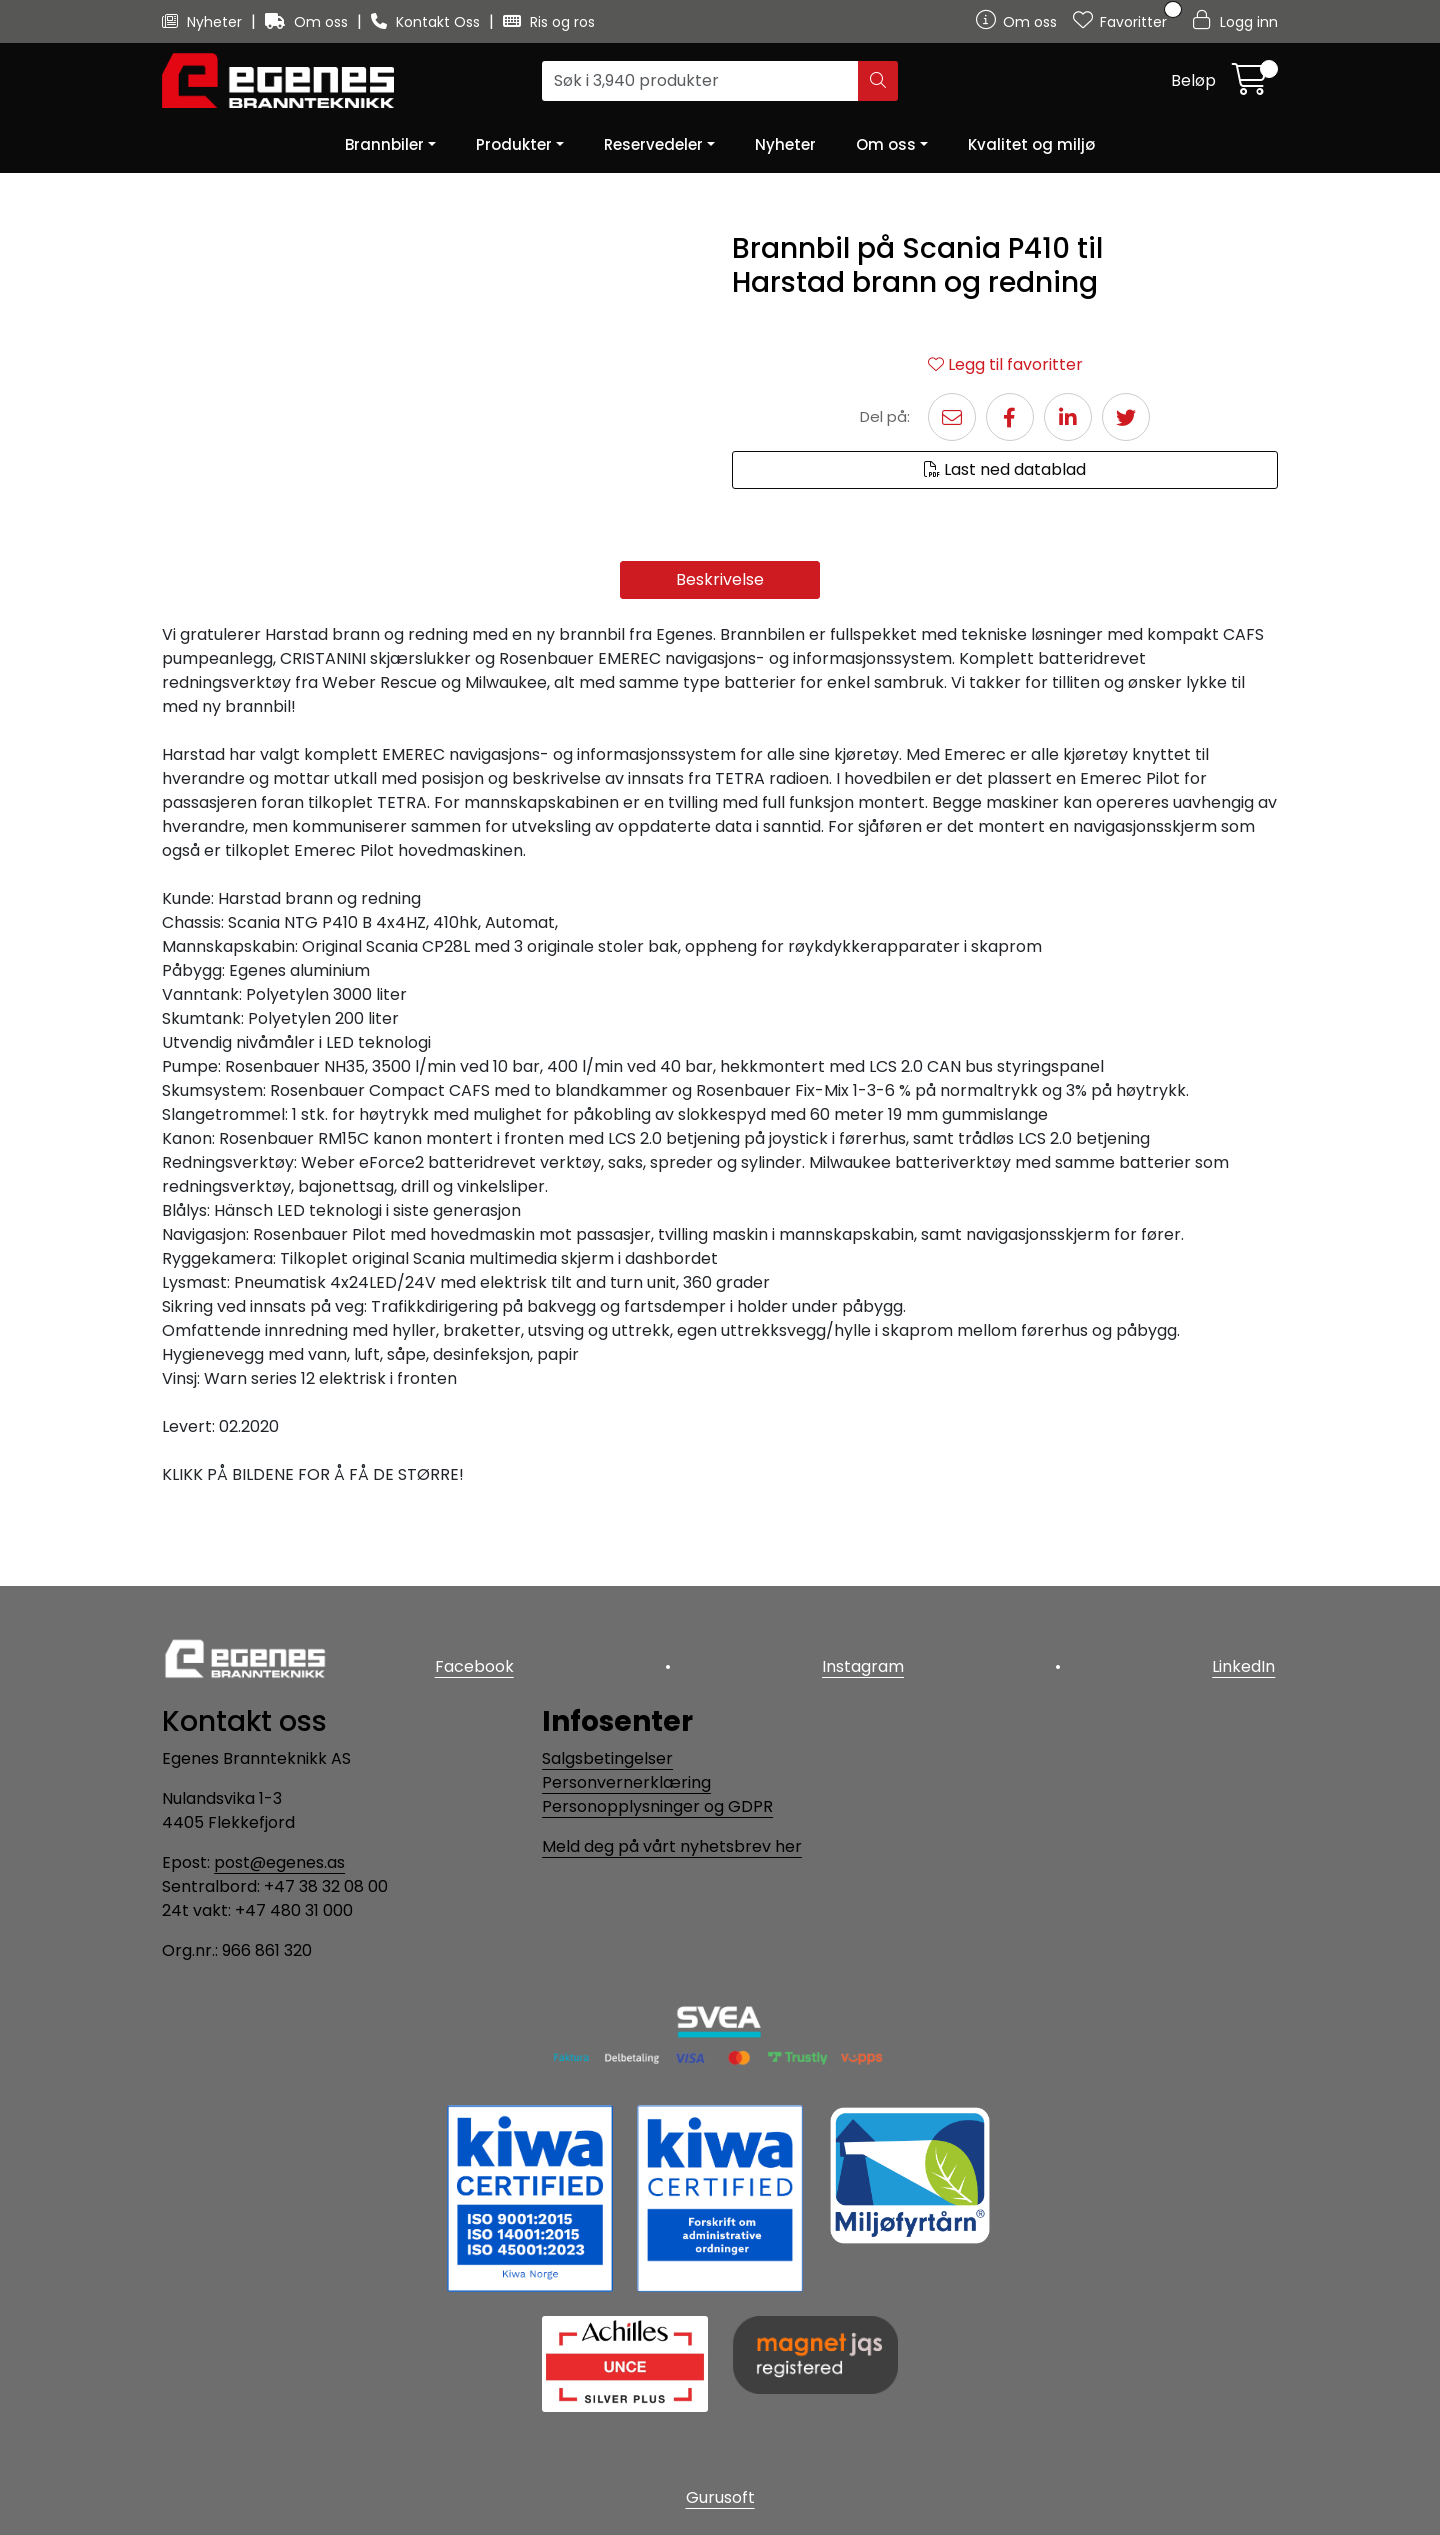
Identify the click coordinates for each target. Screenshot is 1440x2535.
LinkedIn (1246, 1663)
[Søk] (700, 81)
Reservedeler (653, 144)
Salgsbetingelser (607, 1758)
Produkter (514, 144)
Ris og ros (549, 22)
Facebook (471, 1663)
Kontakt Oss (427, 22)
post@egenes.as (279, 1862)
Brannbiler (384, 144)
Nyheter (204, 22)
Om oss (308, 22)
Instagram (863, 1663)
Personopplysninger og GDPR (657, 1806)
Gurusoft (720, 2497)
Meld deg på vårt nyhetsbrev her (672, 1846)
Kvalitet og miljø (1031, 144)
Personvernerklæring (626, 1782)
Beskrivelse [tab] (720, 654)
